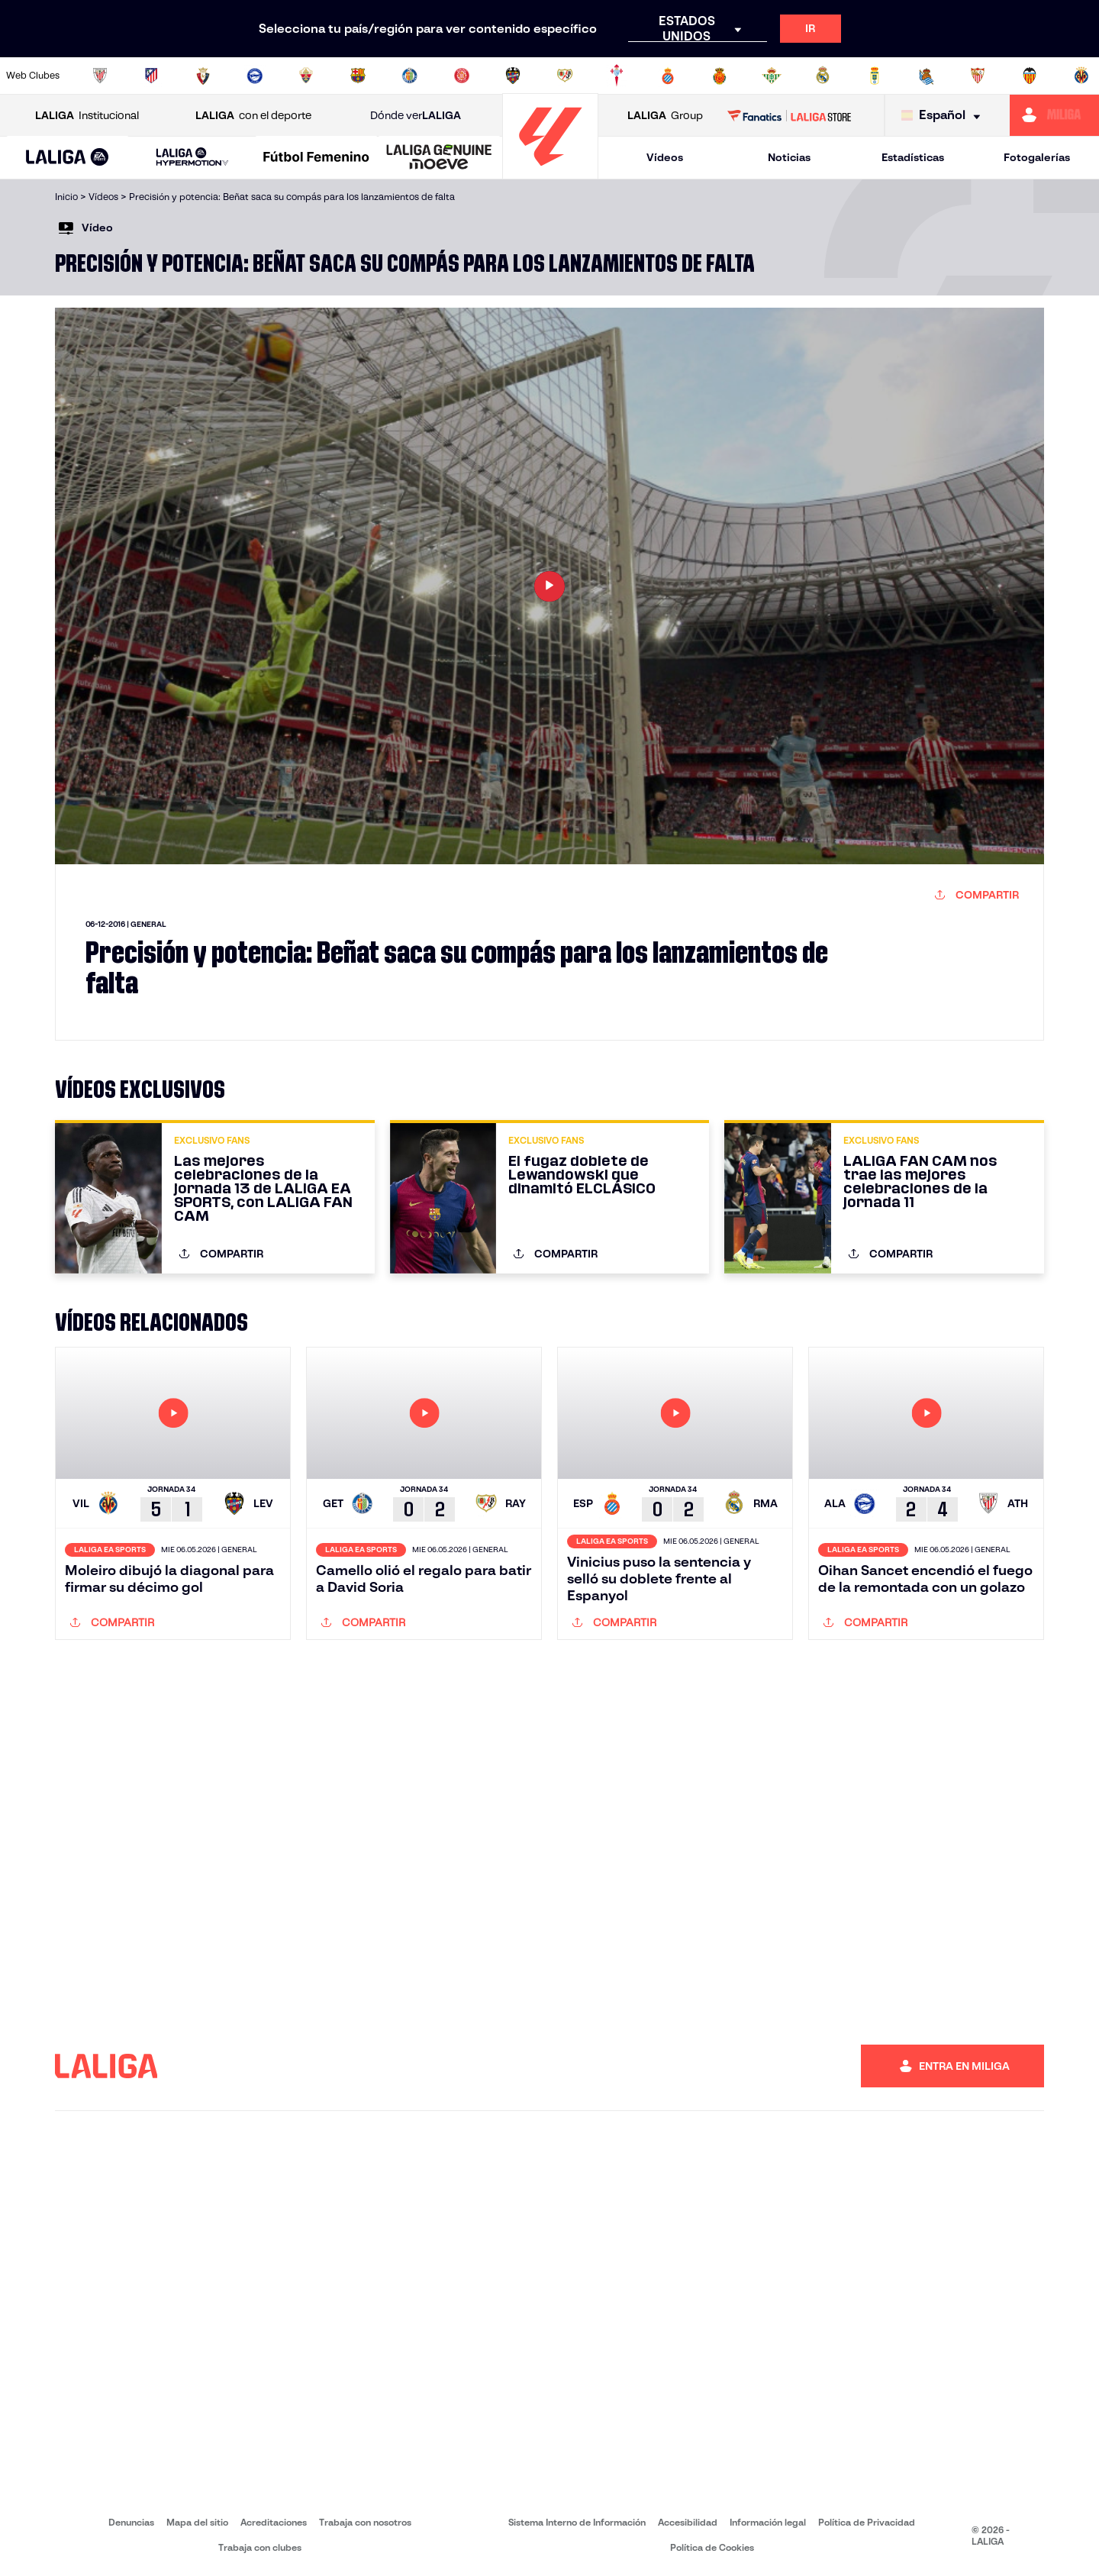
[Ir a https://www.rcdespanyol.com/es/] (667, 75)
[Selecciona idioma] (944, 115)
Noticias (789, 157)
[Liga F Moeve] (316, 158)
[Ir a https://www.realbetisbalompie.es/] (771, 75)
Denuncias (131, 2522)
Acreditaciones (273, 2522)
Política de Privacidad (866, 2522)
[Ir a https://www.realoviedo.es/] (874, 75)
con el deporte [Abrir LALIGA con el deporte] (253, 115)
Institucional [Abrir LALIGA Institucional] (87, 115)
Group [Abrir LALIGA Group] (665, 115)
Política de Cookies (712, 2547)
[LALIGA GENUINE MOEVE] (439, 158)
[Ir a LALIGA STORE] (789, 115)
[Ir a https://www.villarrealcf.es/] (1081, 75)
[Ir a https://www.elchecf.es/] (306, 75)
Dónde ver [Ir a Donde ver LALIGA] (415, 115)
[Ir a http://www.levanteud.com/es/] (512, 75)
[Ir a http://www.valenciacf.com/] (1029, 75)
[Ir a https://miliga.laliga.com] (1054, 115)
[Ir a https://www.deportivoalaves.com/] (254, 75)
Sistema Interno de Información (577, 2522)
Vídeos (664, 157)
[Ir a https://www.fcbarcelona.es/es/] (357, 75)
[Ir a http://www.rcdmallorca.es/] (719, 75)
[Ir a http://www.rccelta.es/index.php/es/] (616, 75)
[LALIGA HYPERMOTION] (192, 157)
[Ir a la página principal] (550, 172)
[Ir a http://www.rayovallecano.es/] (564, 75)
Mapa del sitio (197, 2522)
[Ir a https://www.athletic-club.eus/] (100, 75)
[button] (67, 158)
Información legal (768, 2522)
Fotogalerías (1037, 157)
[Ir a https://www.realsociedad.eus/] (926, 75)
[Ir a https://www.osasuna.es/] (203, 75)
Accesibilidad (687, 2522)
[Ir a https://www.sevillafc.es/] (977, 75)
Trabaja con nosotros (365, 2522)
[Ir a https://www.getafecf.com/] (409, 75)
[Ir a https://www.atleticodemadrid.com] (151, 75)
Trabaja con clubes (259, 2547)
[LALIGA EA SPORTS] (67, 158)
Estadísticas (912, 157)
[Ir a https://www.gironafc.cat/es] (461, 75)
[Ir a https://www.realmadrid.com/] (822, 75)
